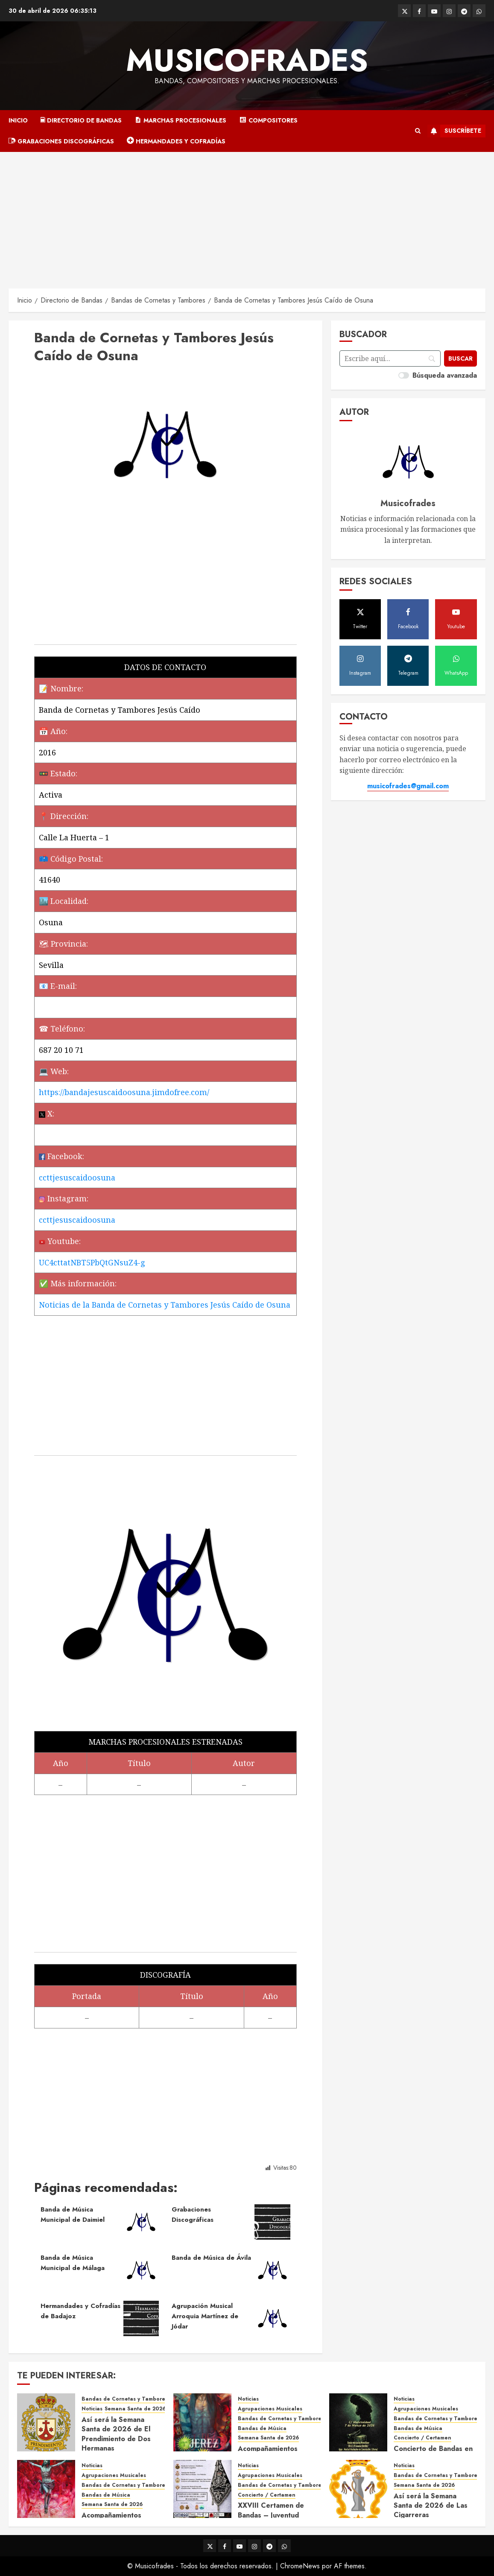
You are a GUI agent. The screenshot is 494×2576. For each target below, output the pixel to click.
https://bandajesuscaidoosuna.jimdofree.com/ (124, 1092)
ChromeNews (300, 2566)
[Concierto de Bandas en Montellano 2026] (358, 2422)
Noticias (92, 2409)
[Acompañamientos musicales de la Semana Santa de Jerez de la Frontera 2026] (202, 2422)
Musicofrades (247, 60)
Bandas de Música (262, 2428)
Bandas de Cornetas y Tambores (125, 2399)
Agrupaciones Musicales (270, 2409)
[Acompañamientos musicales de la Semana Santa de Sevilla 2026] (46, 2489)
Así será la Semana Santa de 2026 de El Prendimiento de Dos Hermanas (116, 2434)
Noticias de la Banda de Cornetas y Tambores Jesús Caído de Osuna (164, 1305)
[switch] (403, 375)
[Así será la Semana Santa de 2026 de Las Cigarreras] (358, 2489)
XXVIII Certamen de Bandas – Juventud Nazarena (271, 2514)
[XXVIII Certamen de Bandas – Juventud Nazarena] (202, 2489)
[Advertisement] (247, 216)
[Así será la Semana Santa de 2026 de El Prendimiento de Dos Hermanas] (46, 2422)
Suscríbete (454, 131)
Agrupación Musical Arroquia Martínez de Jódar (205, 2316)
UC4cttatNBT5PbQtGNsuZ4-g (92, 1262)
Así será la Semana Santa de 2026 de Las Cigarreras (431, 2505)
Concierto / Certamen (422, 2438)
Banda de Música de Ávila (211, 2257)
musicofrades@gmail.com (408, 786)
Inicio (18, 120)
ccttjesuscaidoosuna (77, 1177)
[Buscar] (460, 358)
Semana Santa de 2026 (135, 2409)
